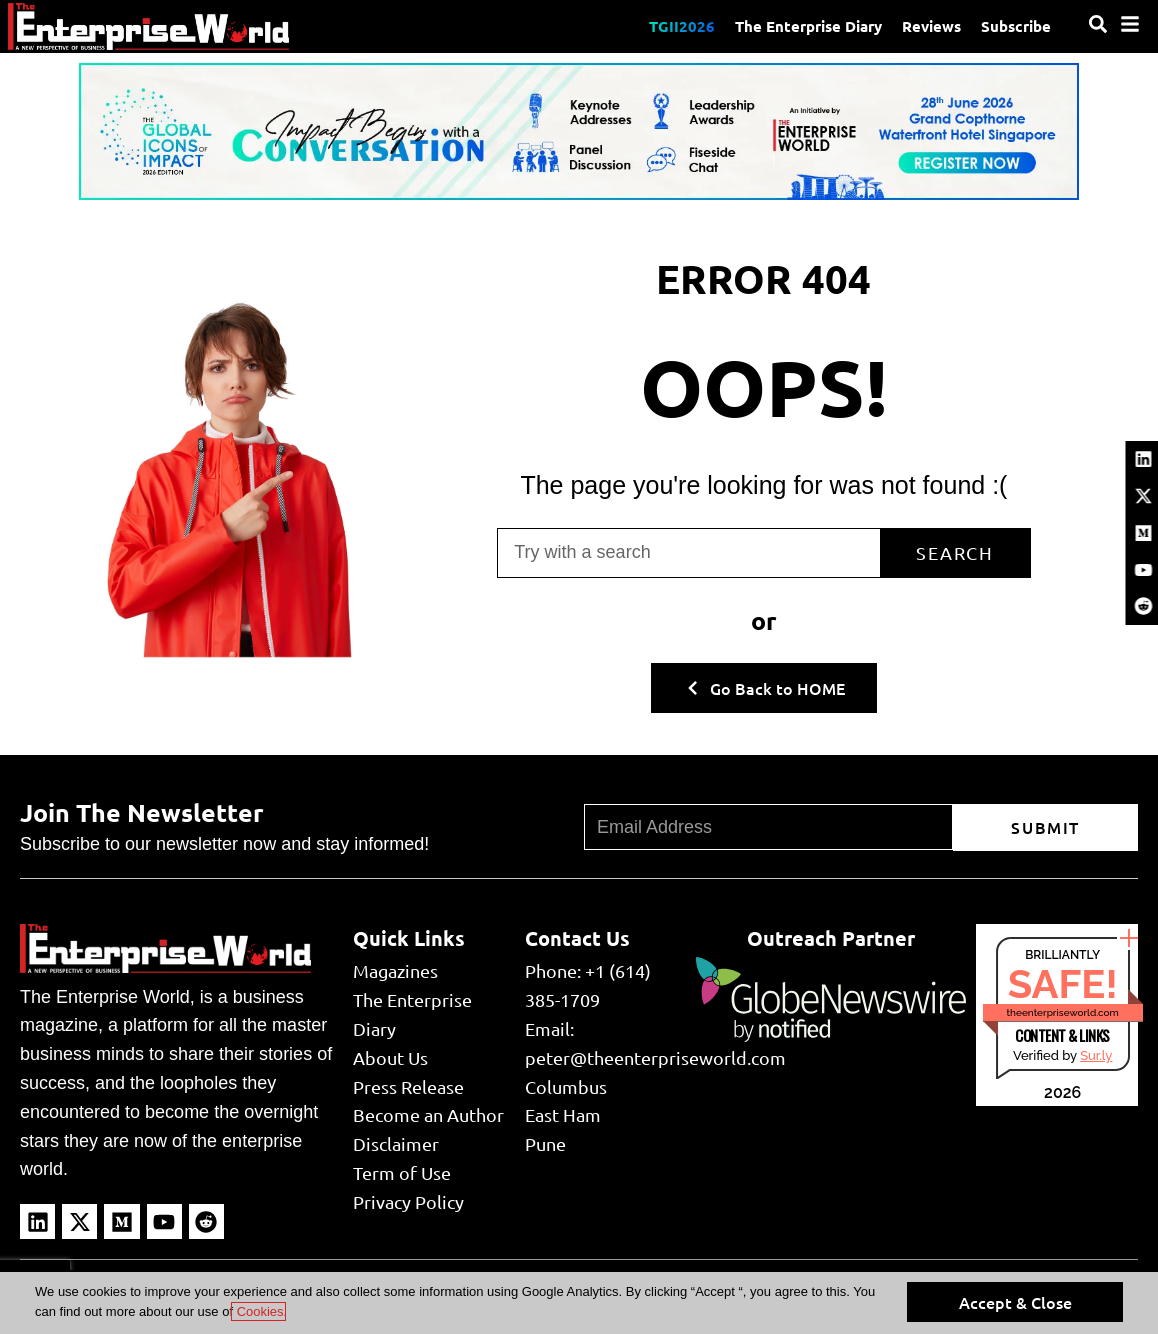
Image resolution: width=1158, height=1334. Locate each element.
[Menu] (1130, 24)
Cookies (258, 1311)
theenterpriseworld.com (1063, 1012)
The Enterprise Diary (808, 26)
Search (955, 552)
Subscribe (1016, 26)
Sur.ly (1096, 1055)
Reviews (931, 26)
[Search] (1098, 24)
